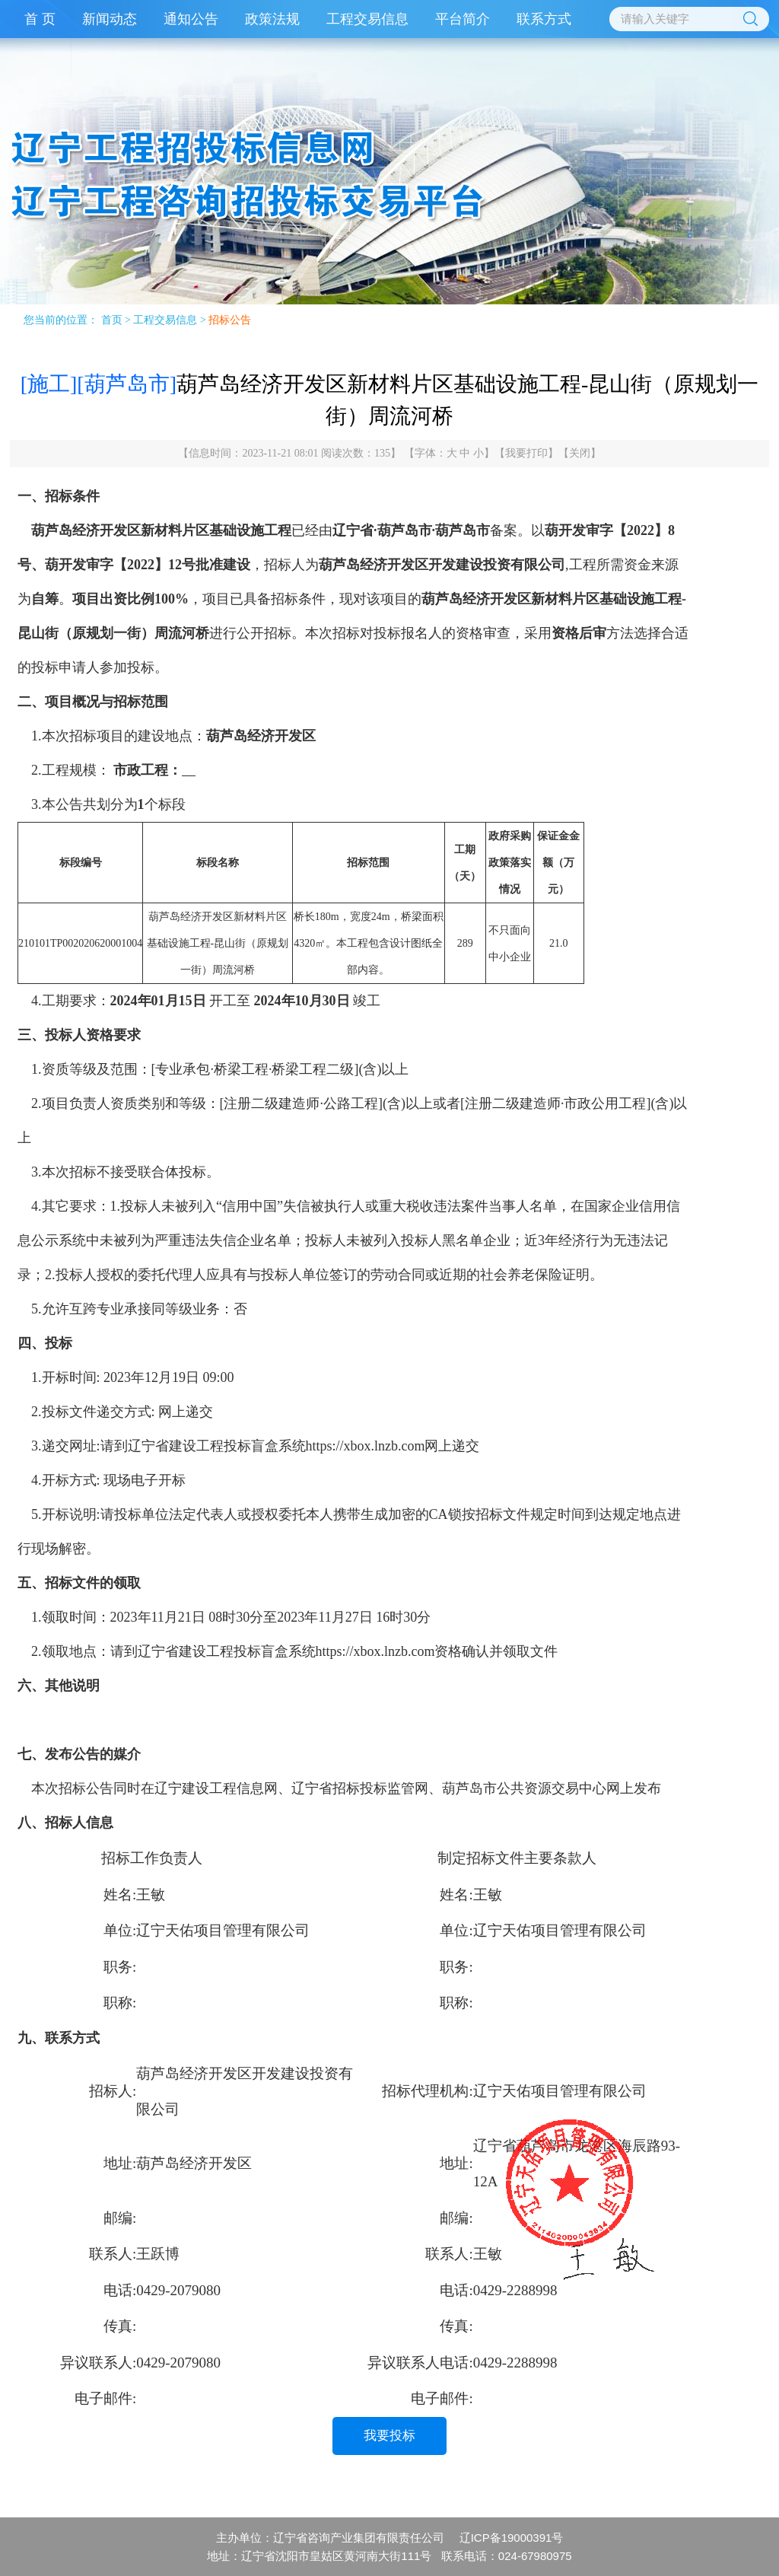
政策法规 (272, 19)
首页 (111, 320)
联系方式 (544, 19)
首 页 (40, 19)
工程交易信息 (367, 19)
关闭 (579, 453)
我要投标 (389, 2435)
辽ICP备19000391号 (511, 2537)
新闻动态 (109, 19)
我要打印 (526, 453)
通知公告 (191, 19)
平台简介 (462, 19)
